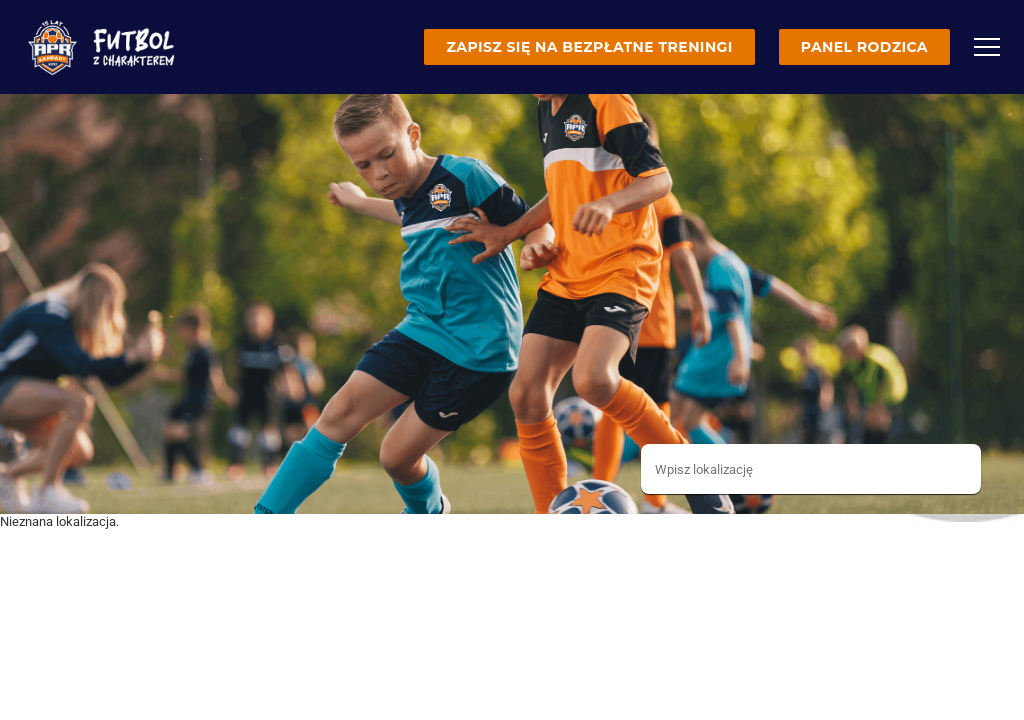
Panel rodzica (864, 47)
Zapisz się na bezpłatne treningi (589, 47)
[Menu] (987, 47)
